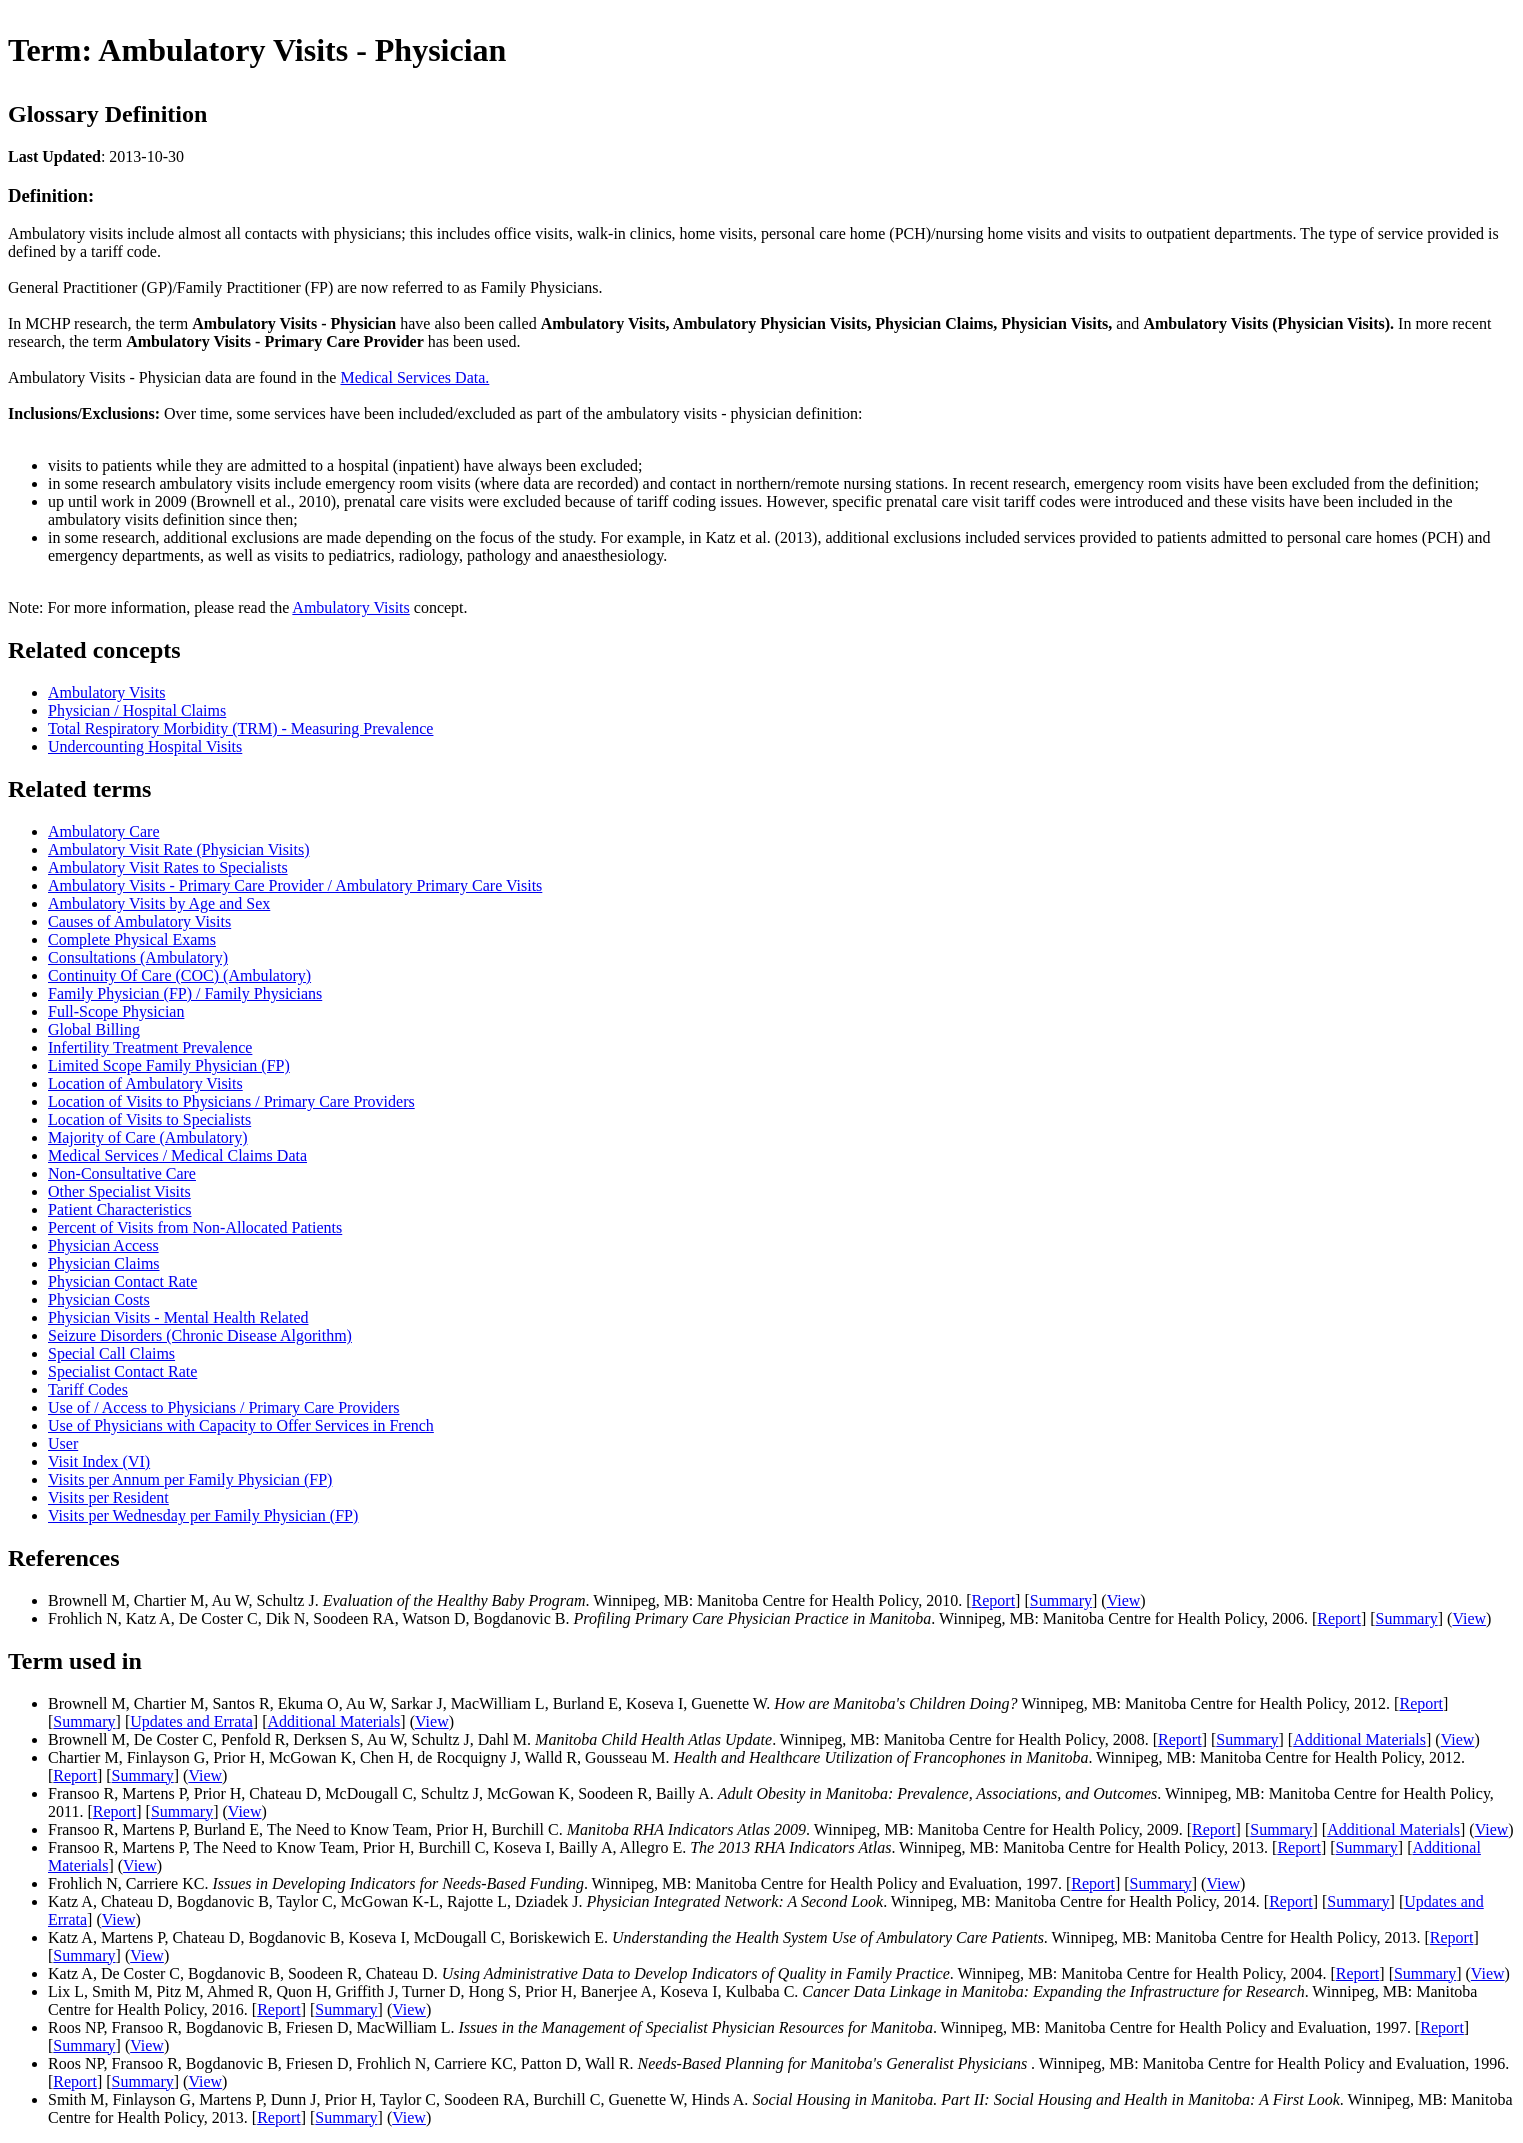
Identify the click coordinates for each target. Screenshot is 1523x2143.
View (1124, 1600)
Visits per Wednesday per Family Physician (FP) (203, 1515)
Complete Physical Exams (132, 939)
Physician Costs (99, 1299)
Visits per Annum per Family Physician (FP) (190, 1479)
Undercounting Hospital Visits (145, 746)
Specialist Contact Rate (122, 1371)
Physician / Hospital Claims (137, 710)
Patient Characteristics (120, 1209)
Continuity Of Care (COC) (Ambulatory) (179, 975)
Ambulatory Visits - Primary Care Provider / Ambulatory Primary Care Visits (295, 885)
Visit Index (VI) (99, 1461)
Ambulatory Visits (350, 607)
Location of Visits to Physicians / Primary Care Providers (231, 1101)
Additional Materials (333, 1721)
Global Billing (94, 1029)
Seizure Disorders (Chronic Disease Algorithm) (200, 1335)
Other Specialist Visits (119, 1191)
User (63, 1443)
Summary (1061, 1600)
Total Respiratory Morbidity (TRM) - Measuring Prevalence (240, 728)
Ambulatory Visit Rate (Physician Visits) (178, 849)
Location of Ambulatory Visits (145, 1083)
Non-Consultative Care (122, 1173)
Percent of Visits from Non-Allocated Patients (195, 1227)
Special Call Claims (111, 1353)
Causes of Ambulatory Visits (139, 921)
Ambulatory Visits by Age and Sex (159, 903)
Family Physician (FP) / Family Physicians (185, 993)
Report (994, 1600)
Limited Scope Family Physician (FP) (169, 1065)
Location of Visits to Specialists (149, 1119)
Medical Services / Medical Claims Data (177, 1155)
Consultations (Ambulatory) (138, 957)
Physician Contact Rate (122, 1281)
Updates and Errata (191, 1721)
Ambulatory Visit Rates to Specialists (168, 867)
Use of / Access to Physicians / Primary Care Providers (224, 1407)
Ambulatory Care (104, 831)
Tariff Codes (88, 1389)
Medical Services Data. (414, 377)
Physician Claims (104, 1263)
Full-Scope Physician (116, 1011)
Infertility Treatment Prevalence (150, 1047)
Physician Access (103, 1245)
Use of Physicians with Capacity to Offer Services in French (241, 1425)
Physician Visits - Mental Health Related (178, 1317)
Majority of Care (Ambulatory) (148, 1137)
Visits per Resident (108, 1497)
